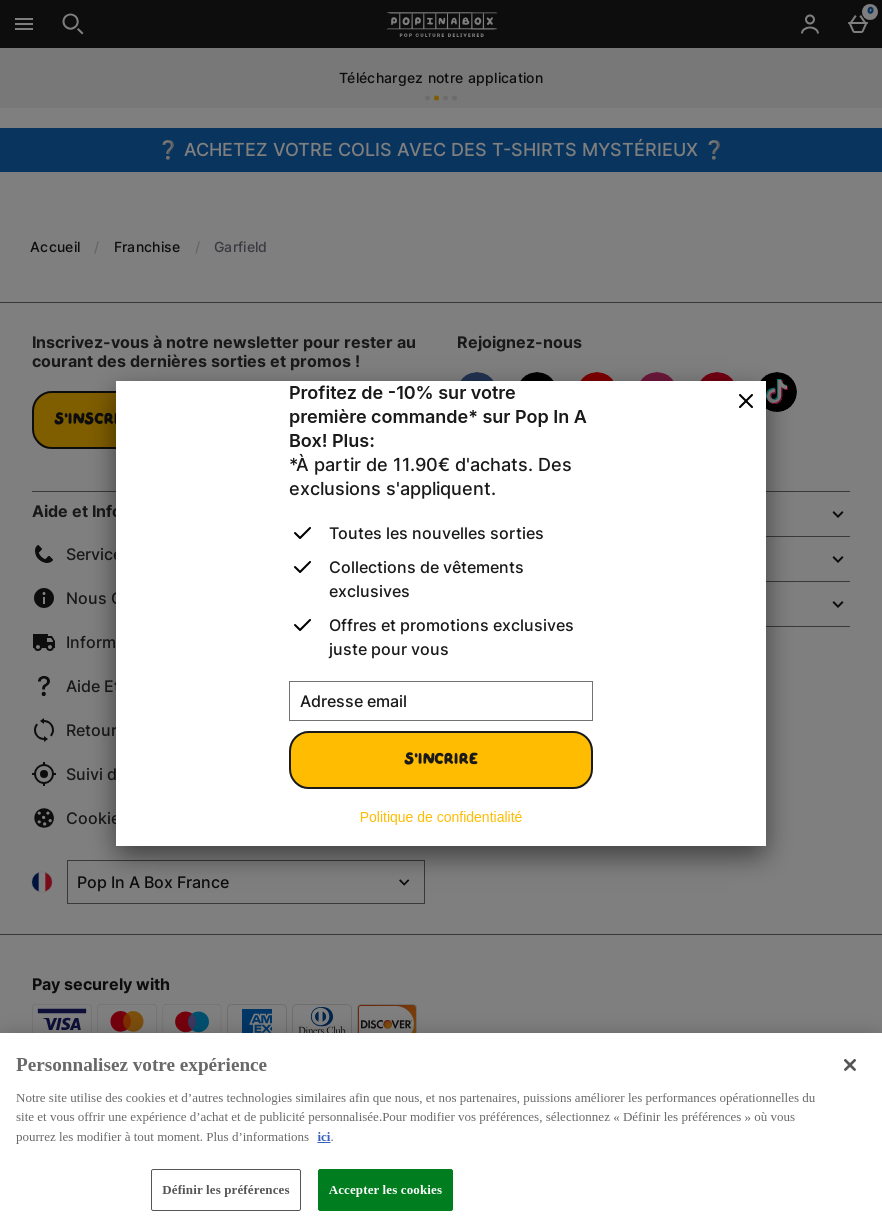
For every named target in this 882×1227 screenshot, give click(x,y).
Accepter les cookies (386, 1189)
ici (323, 1136)
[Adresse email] (441, 701)
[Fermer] (746, 402)
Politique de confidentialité (441, 817)
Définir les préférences (225, 1189)
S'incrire (441, 760)
